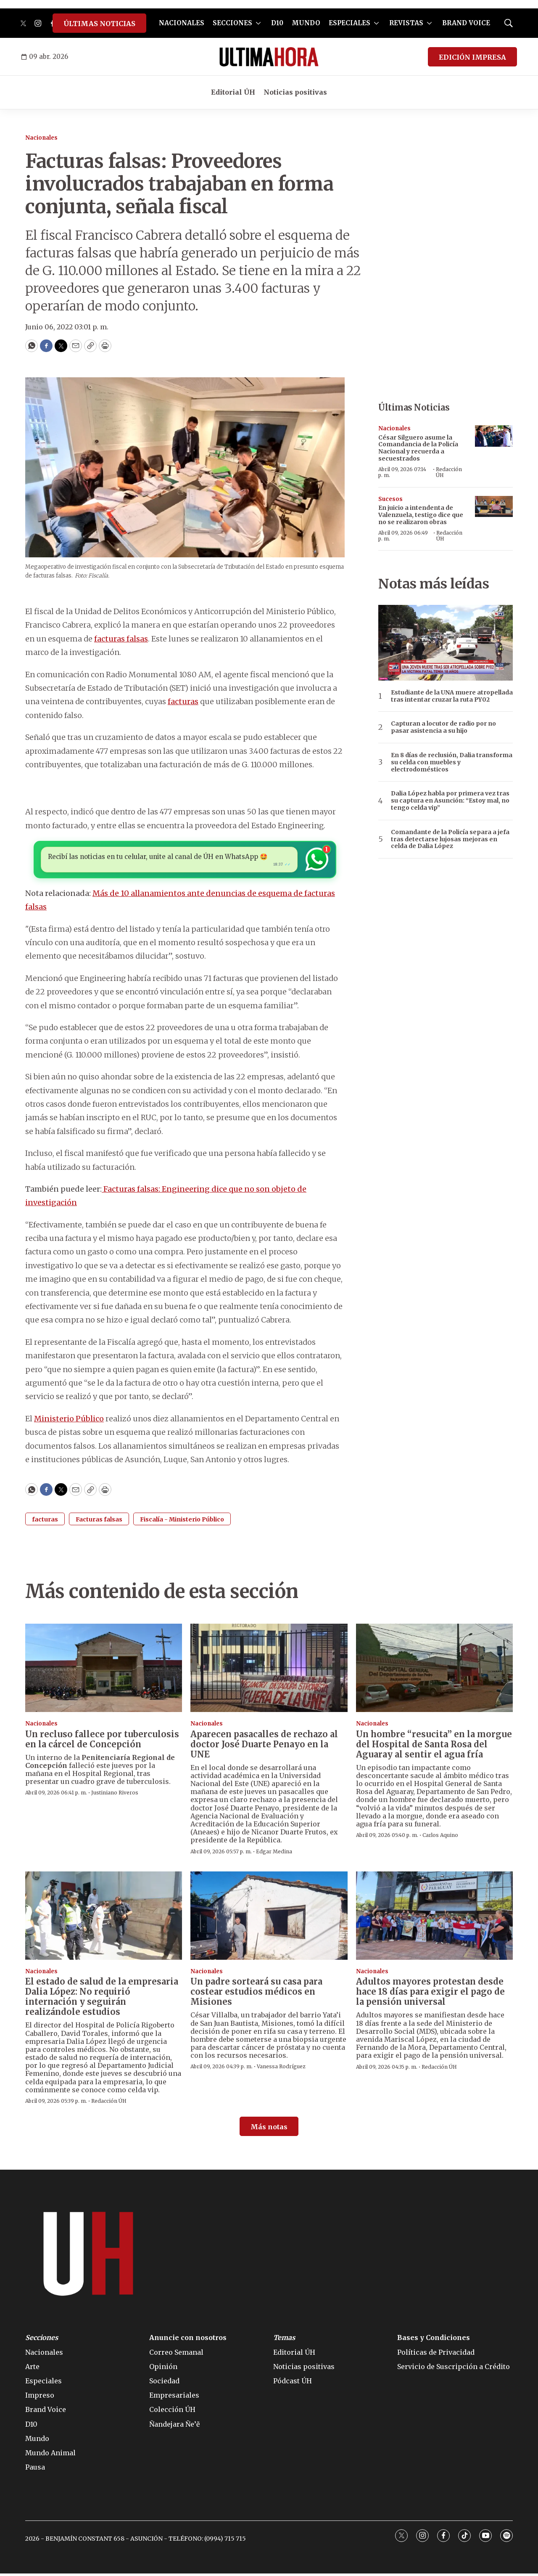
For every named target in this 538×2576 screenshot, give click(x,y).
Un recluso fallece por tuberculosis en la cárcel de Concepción (102, 1741)
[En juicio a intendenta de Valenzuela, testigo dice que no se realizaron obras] (494, 506)
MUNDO (306, 23)
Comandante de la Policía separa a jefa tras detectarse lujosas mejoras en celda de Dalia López (450, 839)
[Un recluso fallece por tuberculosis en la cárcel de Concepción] (103, 1670)
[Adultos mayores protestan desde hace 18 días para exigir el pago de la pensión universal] (434, 1918)
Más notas (269, 2129)
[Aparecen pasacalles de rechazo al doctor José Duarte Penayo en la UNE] (268, 1670)
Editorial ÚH (233, 92)
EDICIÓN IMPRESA (472, 57)
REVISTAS (406, 23)
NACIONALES (181, 23)
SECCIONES (232, 23)
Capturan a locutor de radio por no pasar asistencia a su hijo (443, 727)
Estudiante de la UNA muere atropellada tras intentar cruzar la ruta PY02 (452, 696)
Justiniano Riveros (114, 1795)
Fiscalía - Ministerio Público (182, 1522)
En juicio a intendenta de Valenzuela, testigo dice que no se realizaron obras (420, 515)
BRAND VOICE (466, 23)
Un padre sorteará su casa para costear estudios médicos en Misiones (256, 1994)
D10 (277, 23)
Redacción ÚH (449, 472)
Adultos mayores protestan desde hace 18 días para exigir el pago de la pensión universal (430, 1994)
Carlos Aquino (440, 1837)
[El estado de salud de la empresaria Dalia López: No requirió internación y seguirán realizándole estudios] (103, 1918)
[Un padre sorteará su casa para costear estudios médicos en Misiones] (268, 1918)
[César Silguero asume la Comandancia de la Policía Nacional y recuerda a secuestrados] (494, 436)
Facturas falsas (99, 1522)
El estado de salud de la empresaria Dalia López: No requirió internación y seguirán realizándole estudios (101, 1999)
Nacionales (41, 137)
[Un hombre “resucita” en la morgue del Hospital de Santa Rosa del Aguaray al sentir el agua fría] (434, 1670)
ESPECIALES (349, 23)
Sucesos (390, 499)
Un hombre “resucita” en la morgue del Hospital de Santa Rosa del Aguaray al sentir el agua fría (434, 1746)
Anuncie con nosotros (188, 2340)
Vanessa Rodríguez (281, 2069)
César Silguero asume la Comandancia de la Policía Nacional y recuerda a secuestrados (418, 448)
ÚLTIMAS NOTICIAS (99, 23)
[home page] (269, 56)
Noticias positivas (295, 92)
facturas (183, 701)
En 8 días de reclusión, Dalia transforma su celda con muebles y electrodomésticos (451, 762)
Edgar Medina (274, 1853)
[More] (258, 23)
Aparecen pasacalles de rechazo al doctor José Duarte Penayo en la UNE (264, 1746)
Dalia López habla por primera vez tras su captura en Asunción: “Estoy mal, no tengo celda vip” (450, 800)
